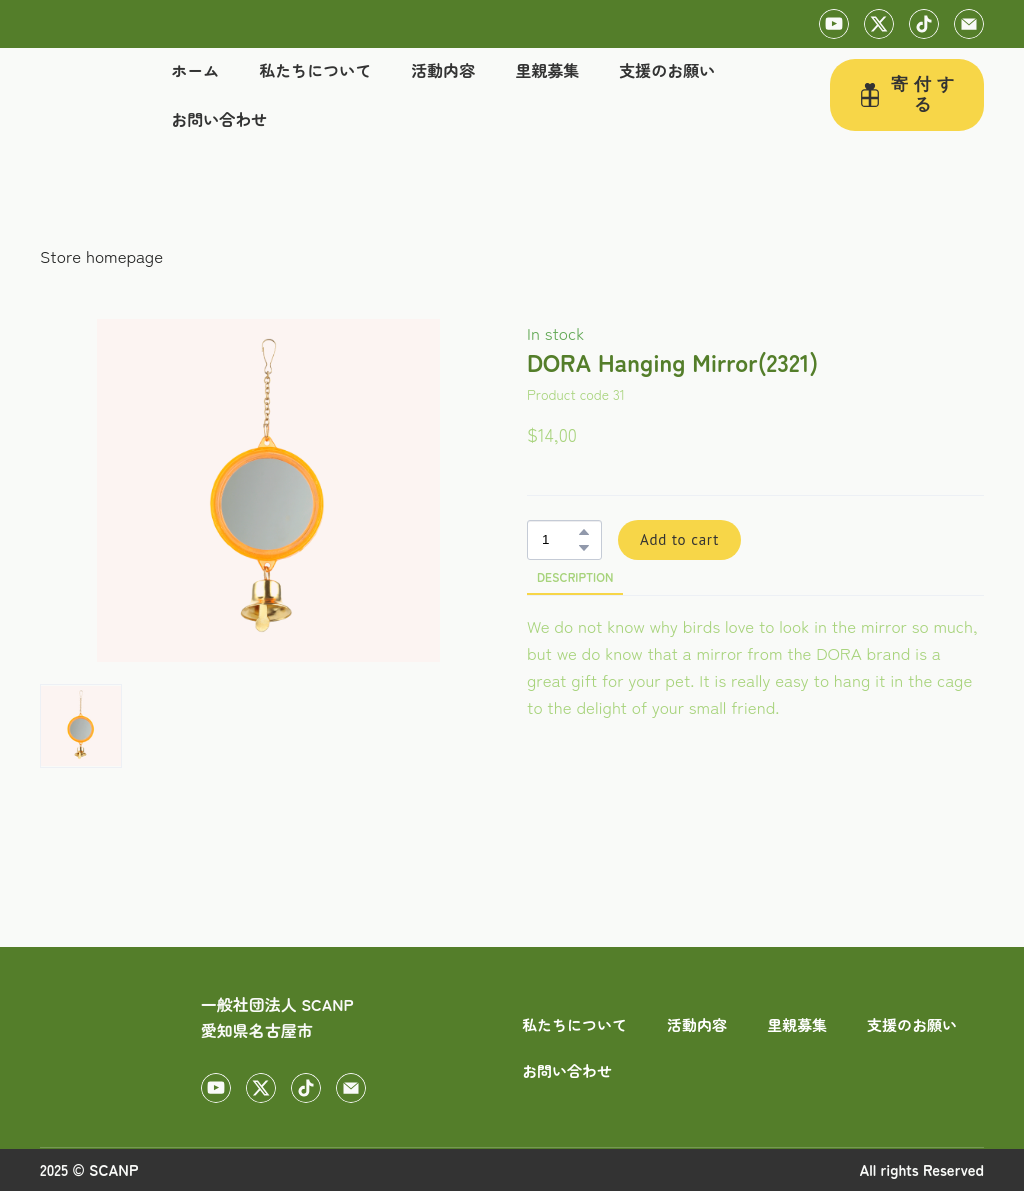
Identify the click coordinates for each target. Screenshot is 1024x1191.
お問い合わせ (219, 119)
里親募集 (547, 70)
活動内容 (443, 70)
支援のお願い (667, 70)
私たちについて (315, 70)
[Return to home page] (77, 95)
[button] (834, 24)
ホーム (195, 70)
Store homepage (101, 255)
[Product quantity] (559, 540)
